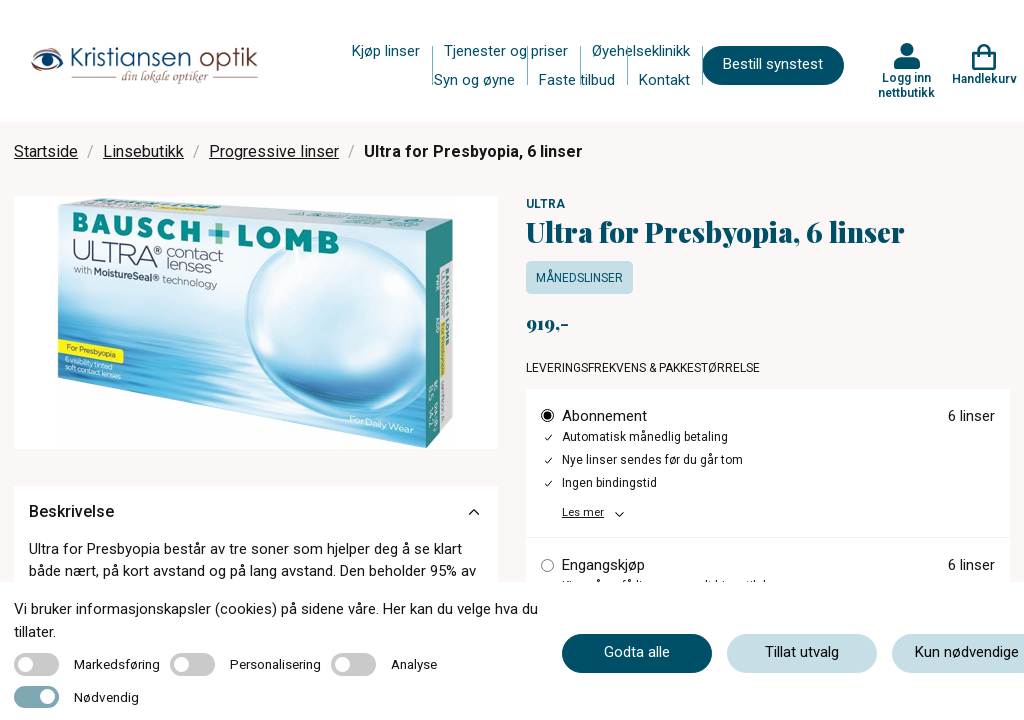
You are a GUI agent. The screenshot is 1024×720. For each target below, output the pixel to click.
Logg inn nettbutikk (906, 85)
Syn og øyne (474, 80)
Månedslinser (579, 278)
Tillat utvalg (802, 652)
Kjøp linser (386, 51)
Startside (46, 151)
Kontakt (664, 80)
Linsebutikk (143, 151)
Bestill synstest (773, 64)
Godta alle (637, 652)
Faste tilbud (577, 80)
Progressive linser (274, 151)
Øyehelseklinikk (641, 51)
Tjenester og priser (506, 51)
